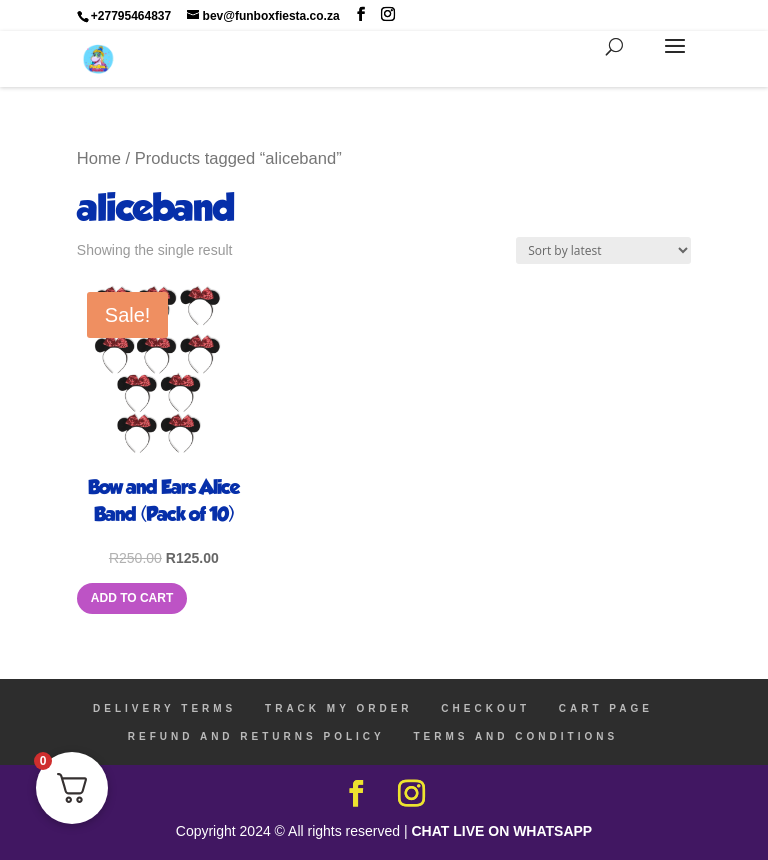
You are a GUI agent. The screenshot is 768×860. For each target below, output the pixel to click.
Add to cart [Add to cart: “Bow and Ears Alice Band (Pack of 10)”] (132, 598)
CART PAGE (606, 708)
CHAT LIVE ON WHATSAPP (502, 831)
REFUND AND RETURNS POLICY (256, 736)
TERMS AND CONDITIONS (515, 736)
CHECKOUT (485, 708)
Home (99, 158)
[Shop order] (603, 250)
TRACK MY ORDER (338, 708)
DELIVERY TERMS (164, 708)
